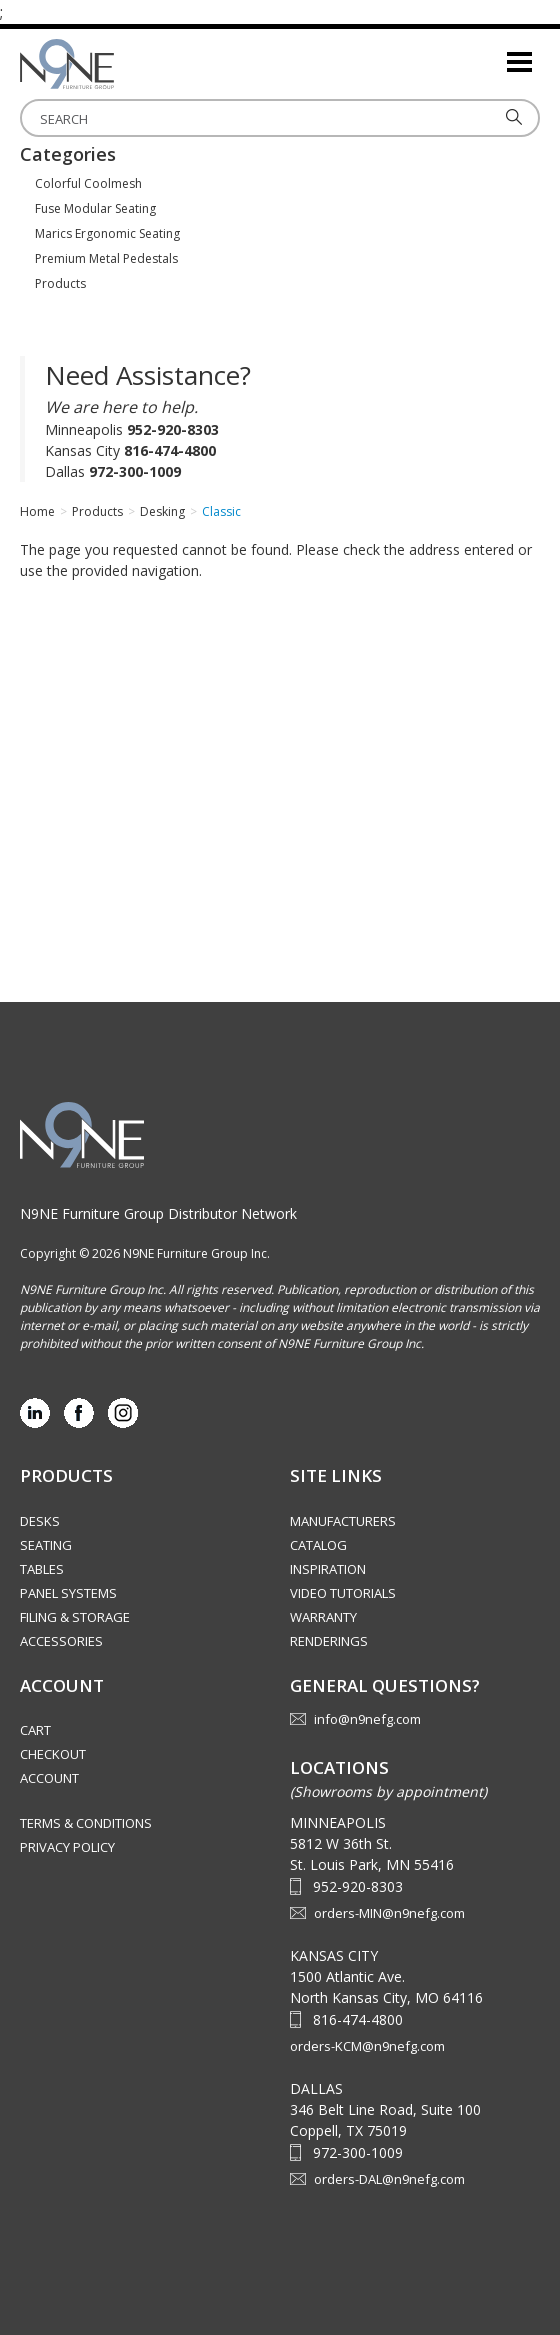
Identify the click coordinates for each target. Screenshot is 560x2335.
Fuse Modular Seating (95, 208)
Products (60, 283)
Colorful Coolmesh (88, 183)
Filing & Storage (75, 1617)
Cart (35, 1730)
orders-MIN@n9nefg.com (389, 1913)
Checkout (53, 1754)
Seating (46, 1545)
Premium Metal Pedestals (106, 258)
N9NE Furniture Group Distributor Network (158, 1213)
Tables (42, 1569)
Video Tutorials (343, 1593)
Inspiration (328, 1569)
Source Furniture (120, 64)
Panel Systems (68, 1593)
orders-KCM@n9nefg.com (367, 2046)
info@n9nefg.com (367, 1719)
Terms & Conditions (86, 1823)
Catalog (318, 1545)
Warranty (323, 1617)
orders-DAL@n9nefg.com (389, 2179)
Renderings (329, 1641)
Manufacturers (343, 1521)
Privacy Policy (67, 1847)
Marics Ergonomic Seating (107, 233)
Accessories (61, 1641)
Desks (40, 1521)
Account (49, 1778)
